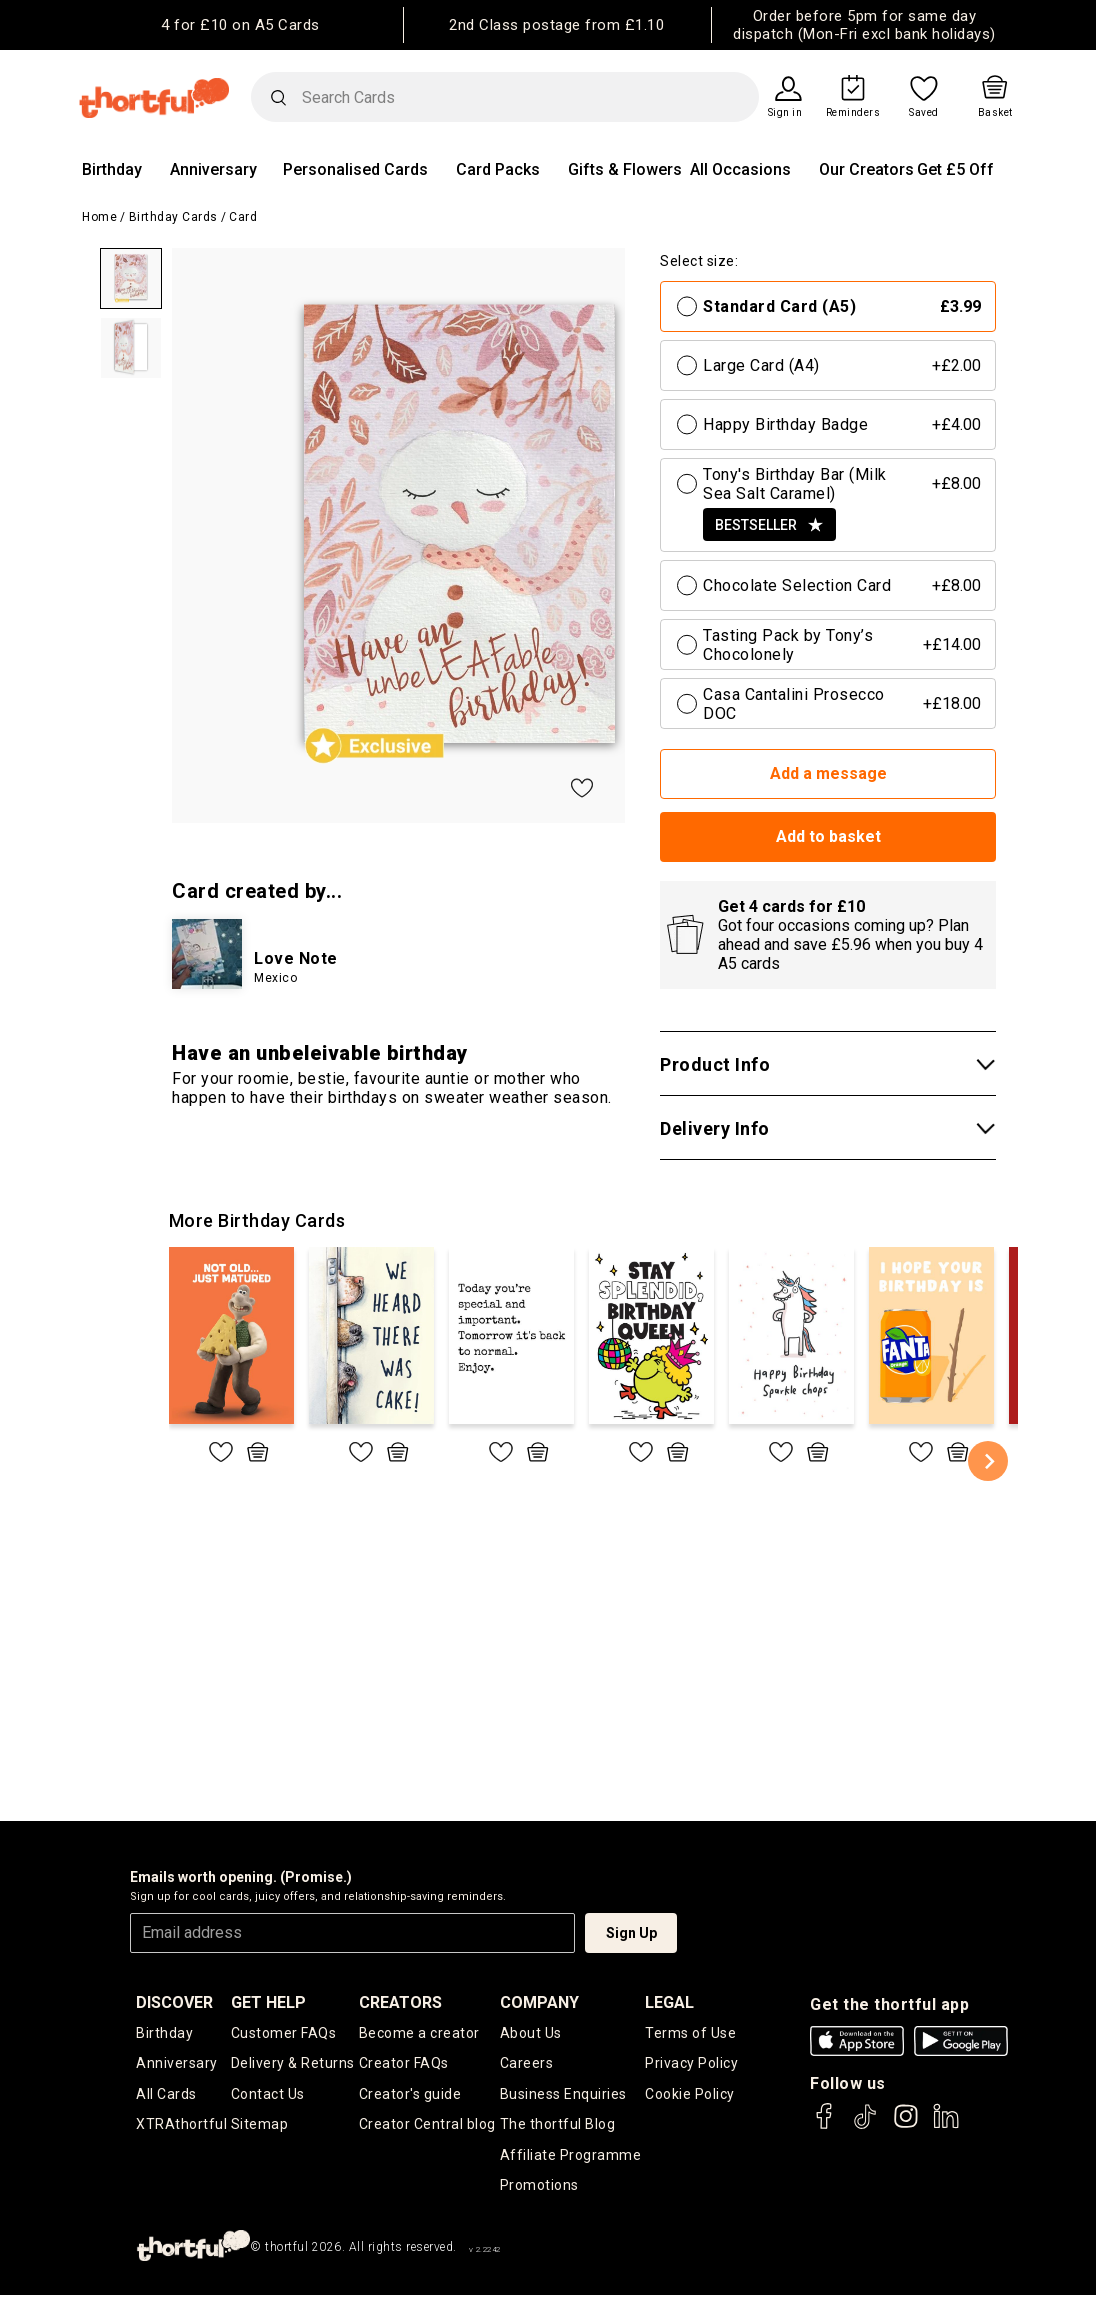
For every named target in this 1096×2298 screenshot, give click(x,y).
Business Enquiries (563, 2095)
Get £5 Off (955, 169)
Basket (995, 113)
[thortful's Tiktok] (865, 2125)
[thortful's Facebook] (825, 2125)
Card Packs (498, 169)
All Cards (166, 2095)
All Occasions (740, 169)
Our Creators (866, 169)
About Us (531, 2033)
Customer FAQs (284, 2033)
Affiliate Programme (571, 2157)
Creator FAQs (404, 2064)
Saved (924, 113)
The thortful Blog (558, 2126)
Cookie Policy (690, 2095)
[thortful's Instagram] (906, 2125)
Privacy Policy (691, 2064)
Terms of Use (690, 2033)
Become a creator (419, 2033)
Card (243, 217)
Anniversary (213, 169)
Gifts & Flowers (625, 169)
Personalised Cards (355, 169)
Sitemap (260, 2126)
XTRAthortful (181, 2126)
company (539, 2002)
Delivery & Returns (293, 2064)
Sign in (785, 113)
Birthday (112, 169)
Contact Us (268, 2095)
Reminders (853, 113)
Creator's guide (410, 2095)
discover (174, 2002)
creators (400, 2002)
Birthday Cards (173, 217)
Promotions (539, 2188)
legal (669, 2002)
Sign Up (631, 1933)
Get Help (268, 2002)
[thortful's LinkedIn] (946, 2125)
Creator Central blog (427, 2126)
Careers (527, 2064)
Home (99, 217)
